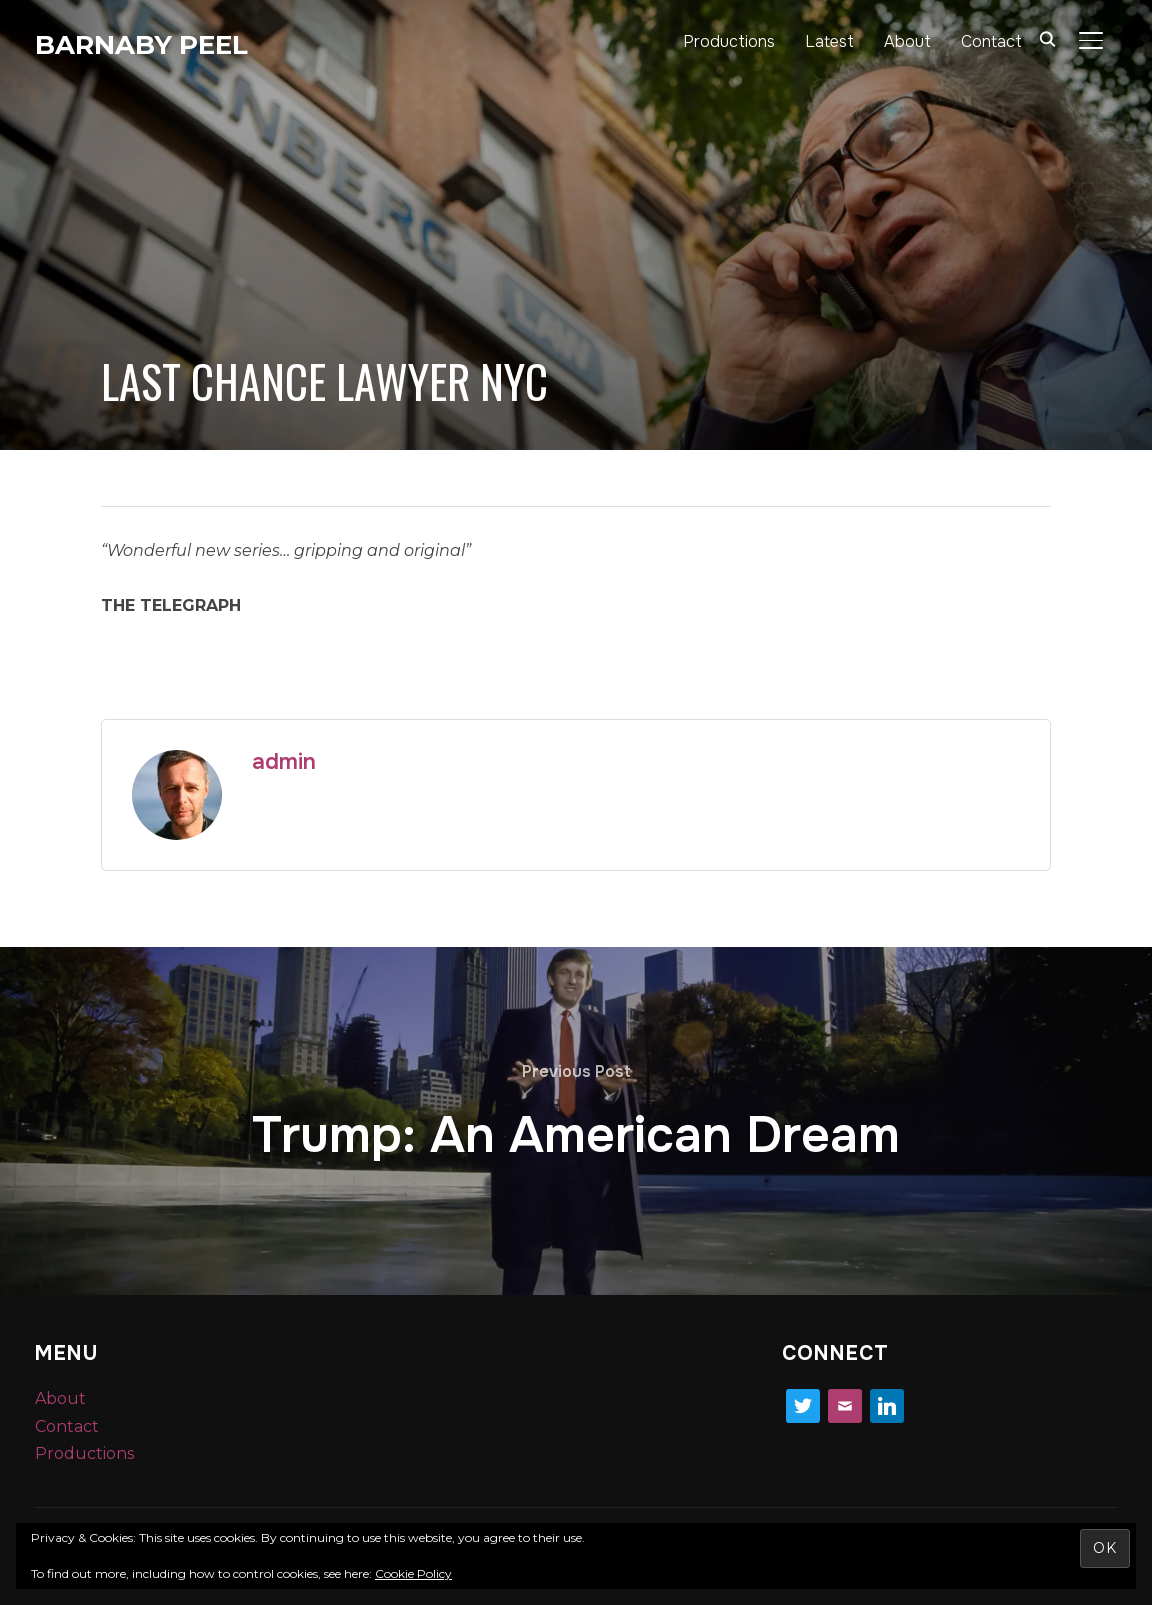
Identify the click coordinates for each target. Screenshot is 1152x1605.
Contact (991, 41)
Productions (729, 41)
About (907, 41)
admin (284, 762)
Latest (829, 41)
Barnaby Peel (141, 45)
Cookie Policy (413, 1573)
